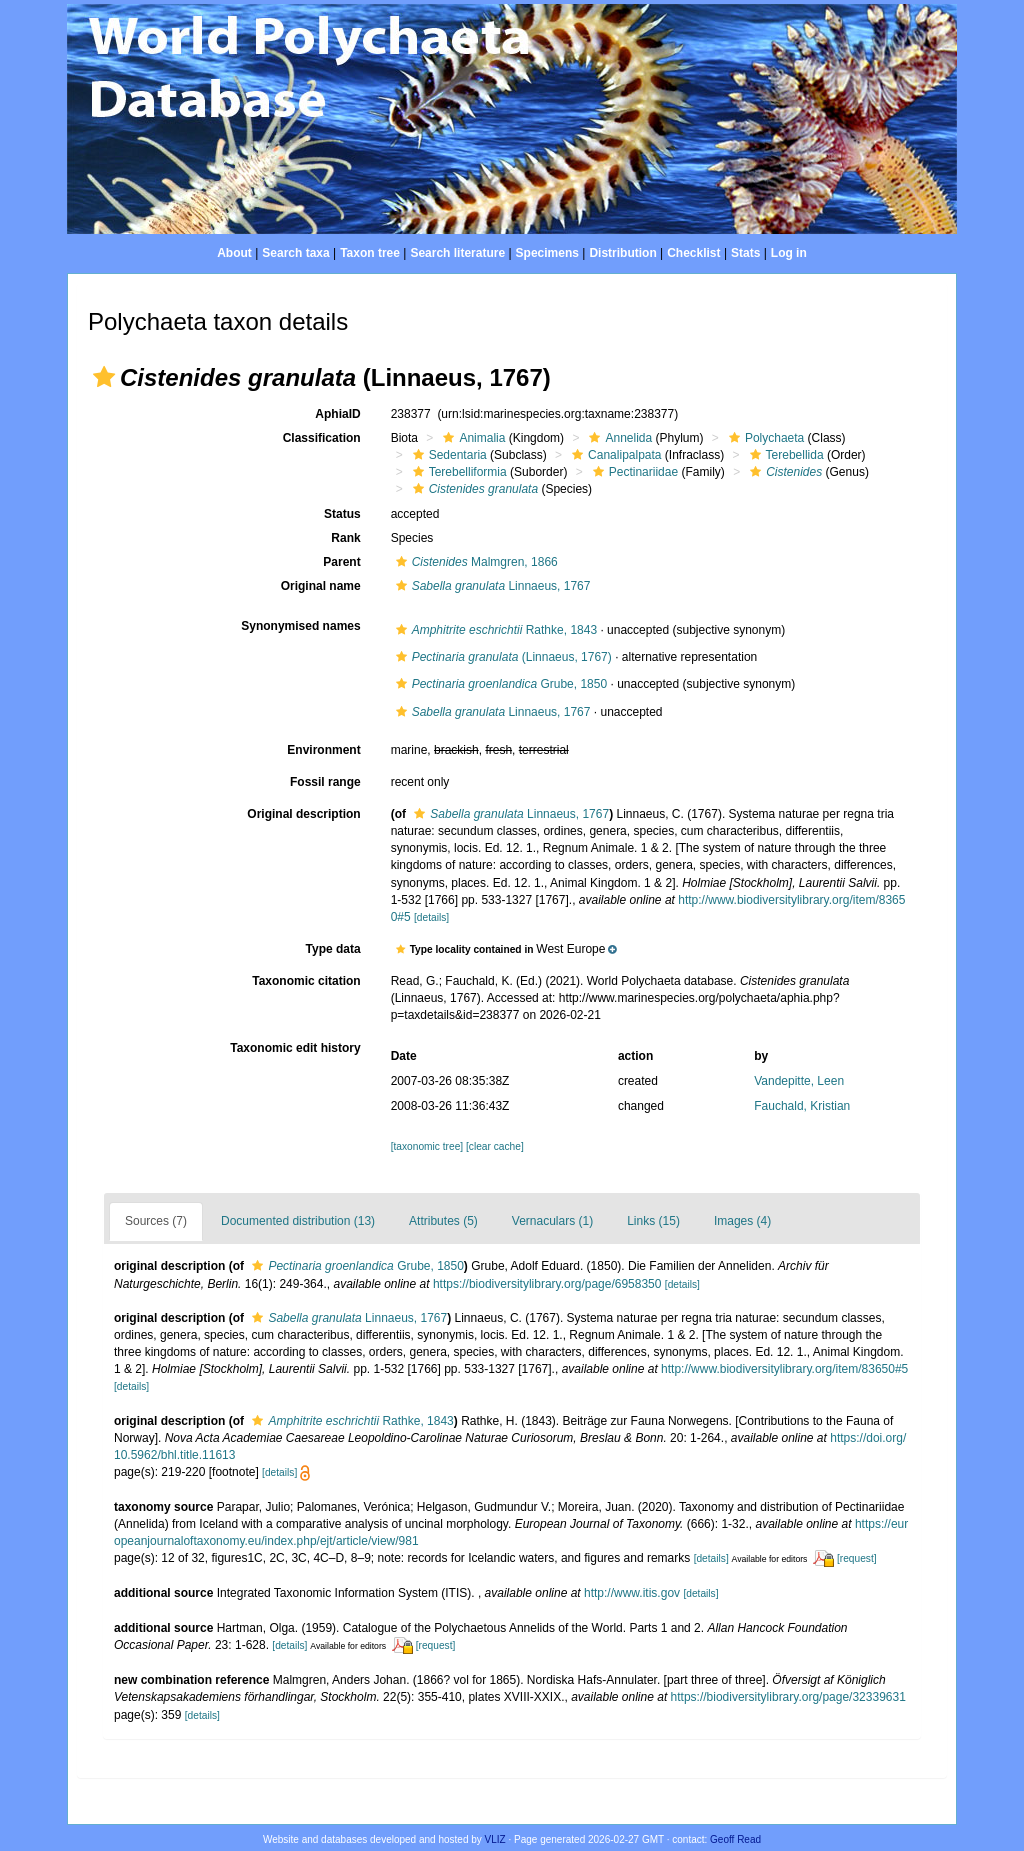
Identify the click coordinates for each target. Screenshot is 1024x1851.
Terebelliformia (457, 472)
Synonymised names (300, 626)
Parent (341, 562)
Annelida (618, 438)
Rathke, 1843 (494, 630)
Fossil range (325, 782)
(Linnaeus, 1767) (501, 657)
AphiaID (337, 414)
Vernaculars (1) (552, 1221)
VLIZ (495, 1839)
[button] (104, 377)
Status (342, 514)
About (234, 253)
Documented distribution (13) (298, 1221)
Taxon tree (370, 253)
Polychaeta (764, 438)
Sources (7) (156, 1221)
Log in (789, 253)
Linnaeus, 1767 (491, 586)
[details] (431, 917)
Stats (745, 253)
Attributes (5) (443, 1221)
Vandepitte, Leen (799, 1081)
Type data (333, 949)
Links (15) (653, 1221)
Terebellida (784, 455)
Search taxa (295, 253)
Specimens (547, 253)
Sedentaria (447, 455)
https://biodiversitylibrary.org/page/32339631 (788, 1697)
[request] (857, 1558)
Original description (303, 814)
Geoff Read (735, 1839)
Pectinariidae (633, 472)
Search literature (457, 253)
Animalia (471, 438)
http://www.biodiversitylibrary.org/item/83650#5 (784, 1369)
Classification (322, 438)
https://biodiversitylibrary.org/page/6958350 (547, 1284)
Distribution (622, 253)
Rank (345, 538)
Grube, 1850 (499, 684)
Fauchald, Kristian (802, 1106)
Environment (323, 750)
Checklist (693, 253)
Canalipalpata (614, 455)
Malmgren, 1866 (474, 562)
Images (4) (742, 1221)
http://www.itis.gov (632, 1593)
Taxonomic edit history (295, 1048)
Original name (321, 586)
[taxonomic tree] (427, 1146)
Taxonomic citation (306, 981)
